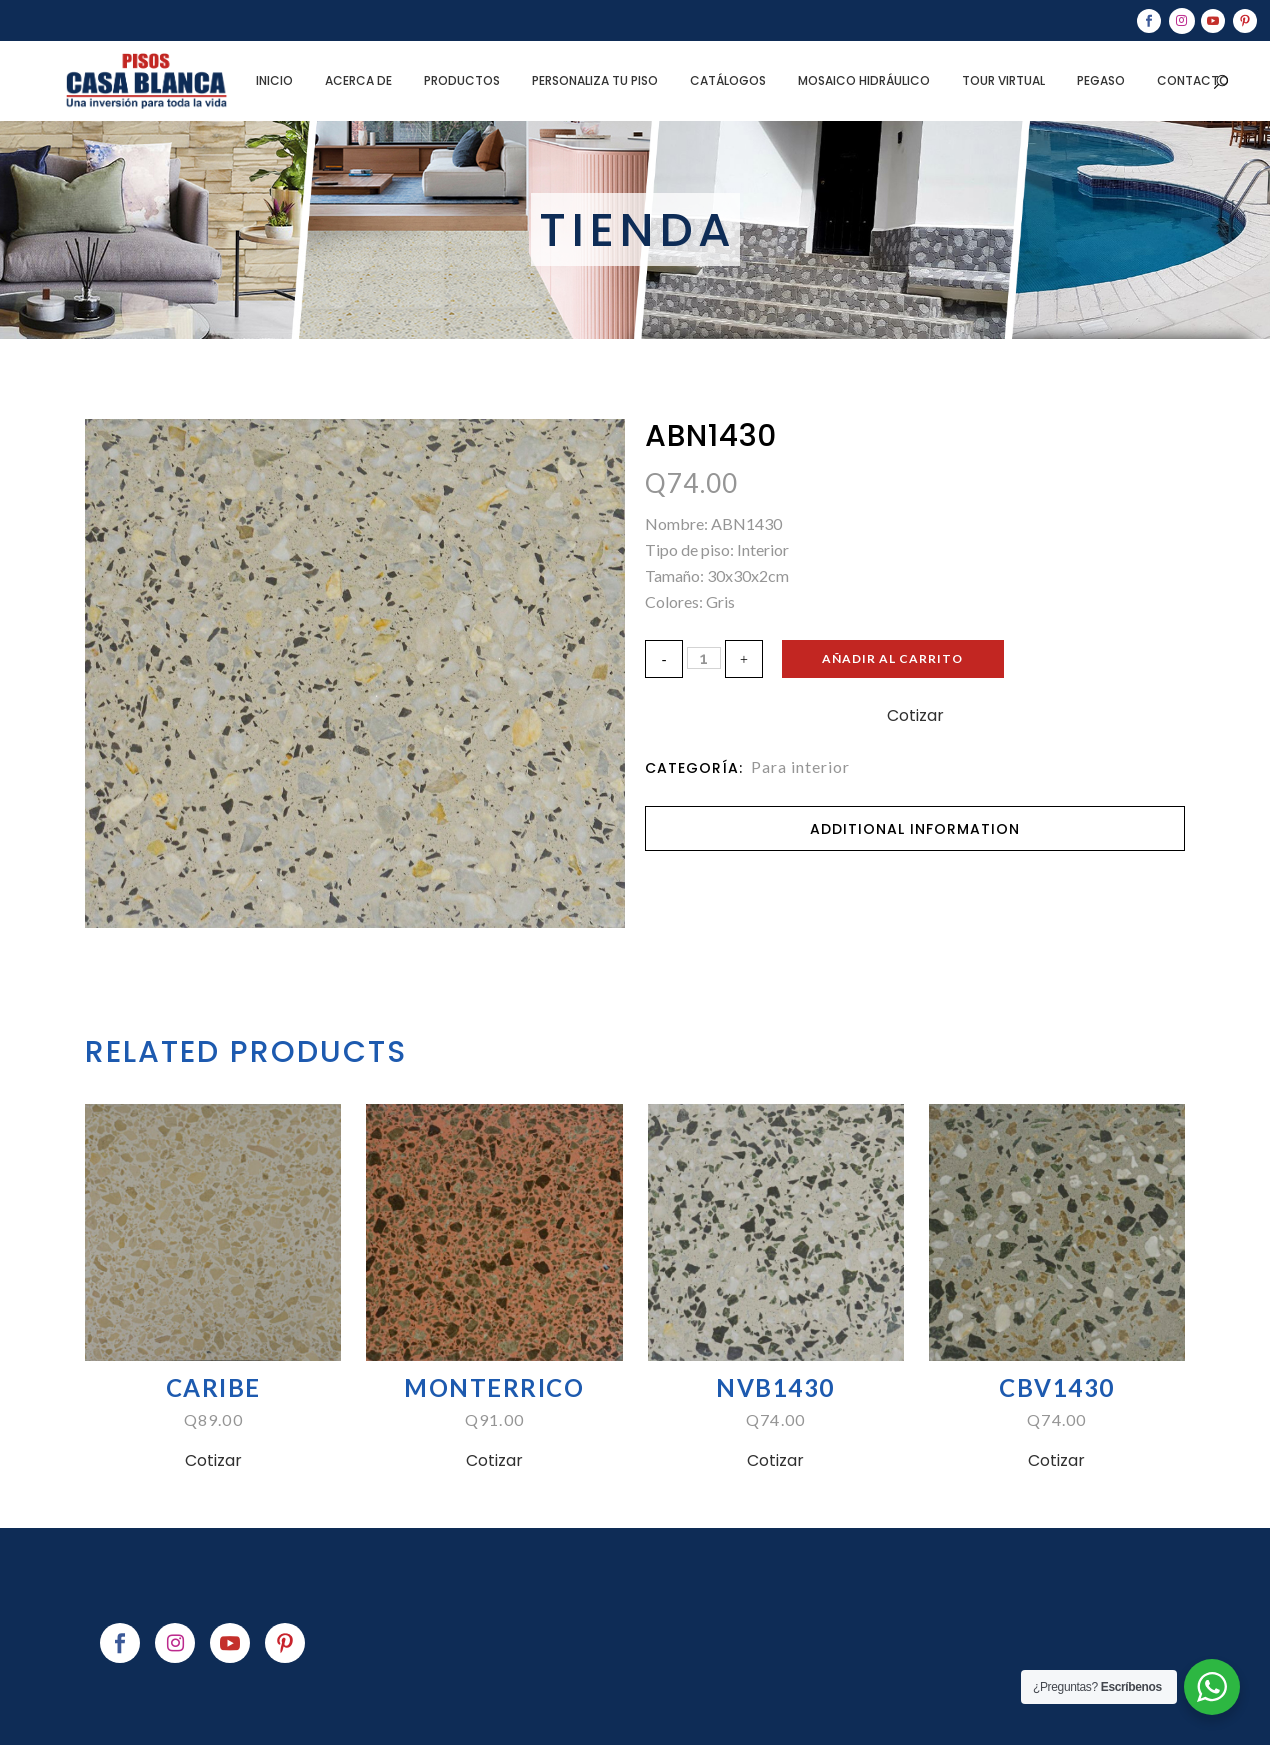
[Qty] (704, 658)
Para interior (800, 766)
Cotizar (915, 715)
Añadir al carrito (905, 658)
